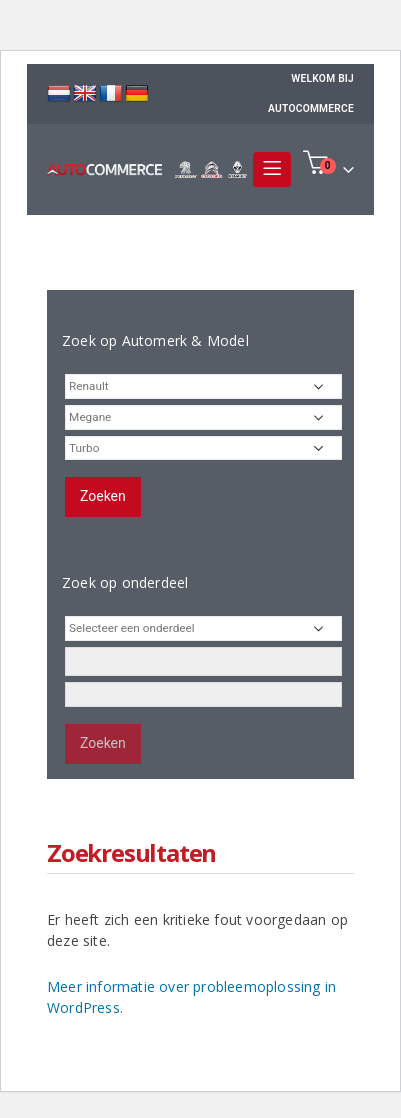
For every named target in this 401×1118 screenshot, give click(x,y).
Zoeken (103, 496)
